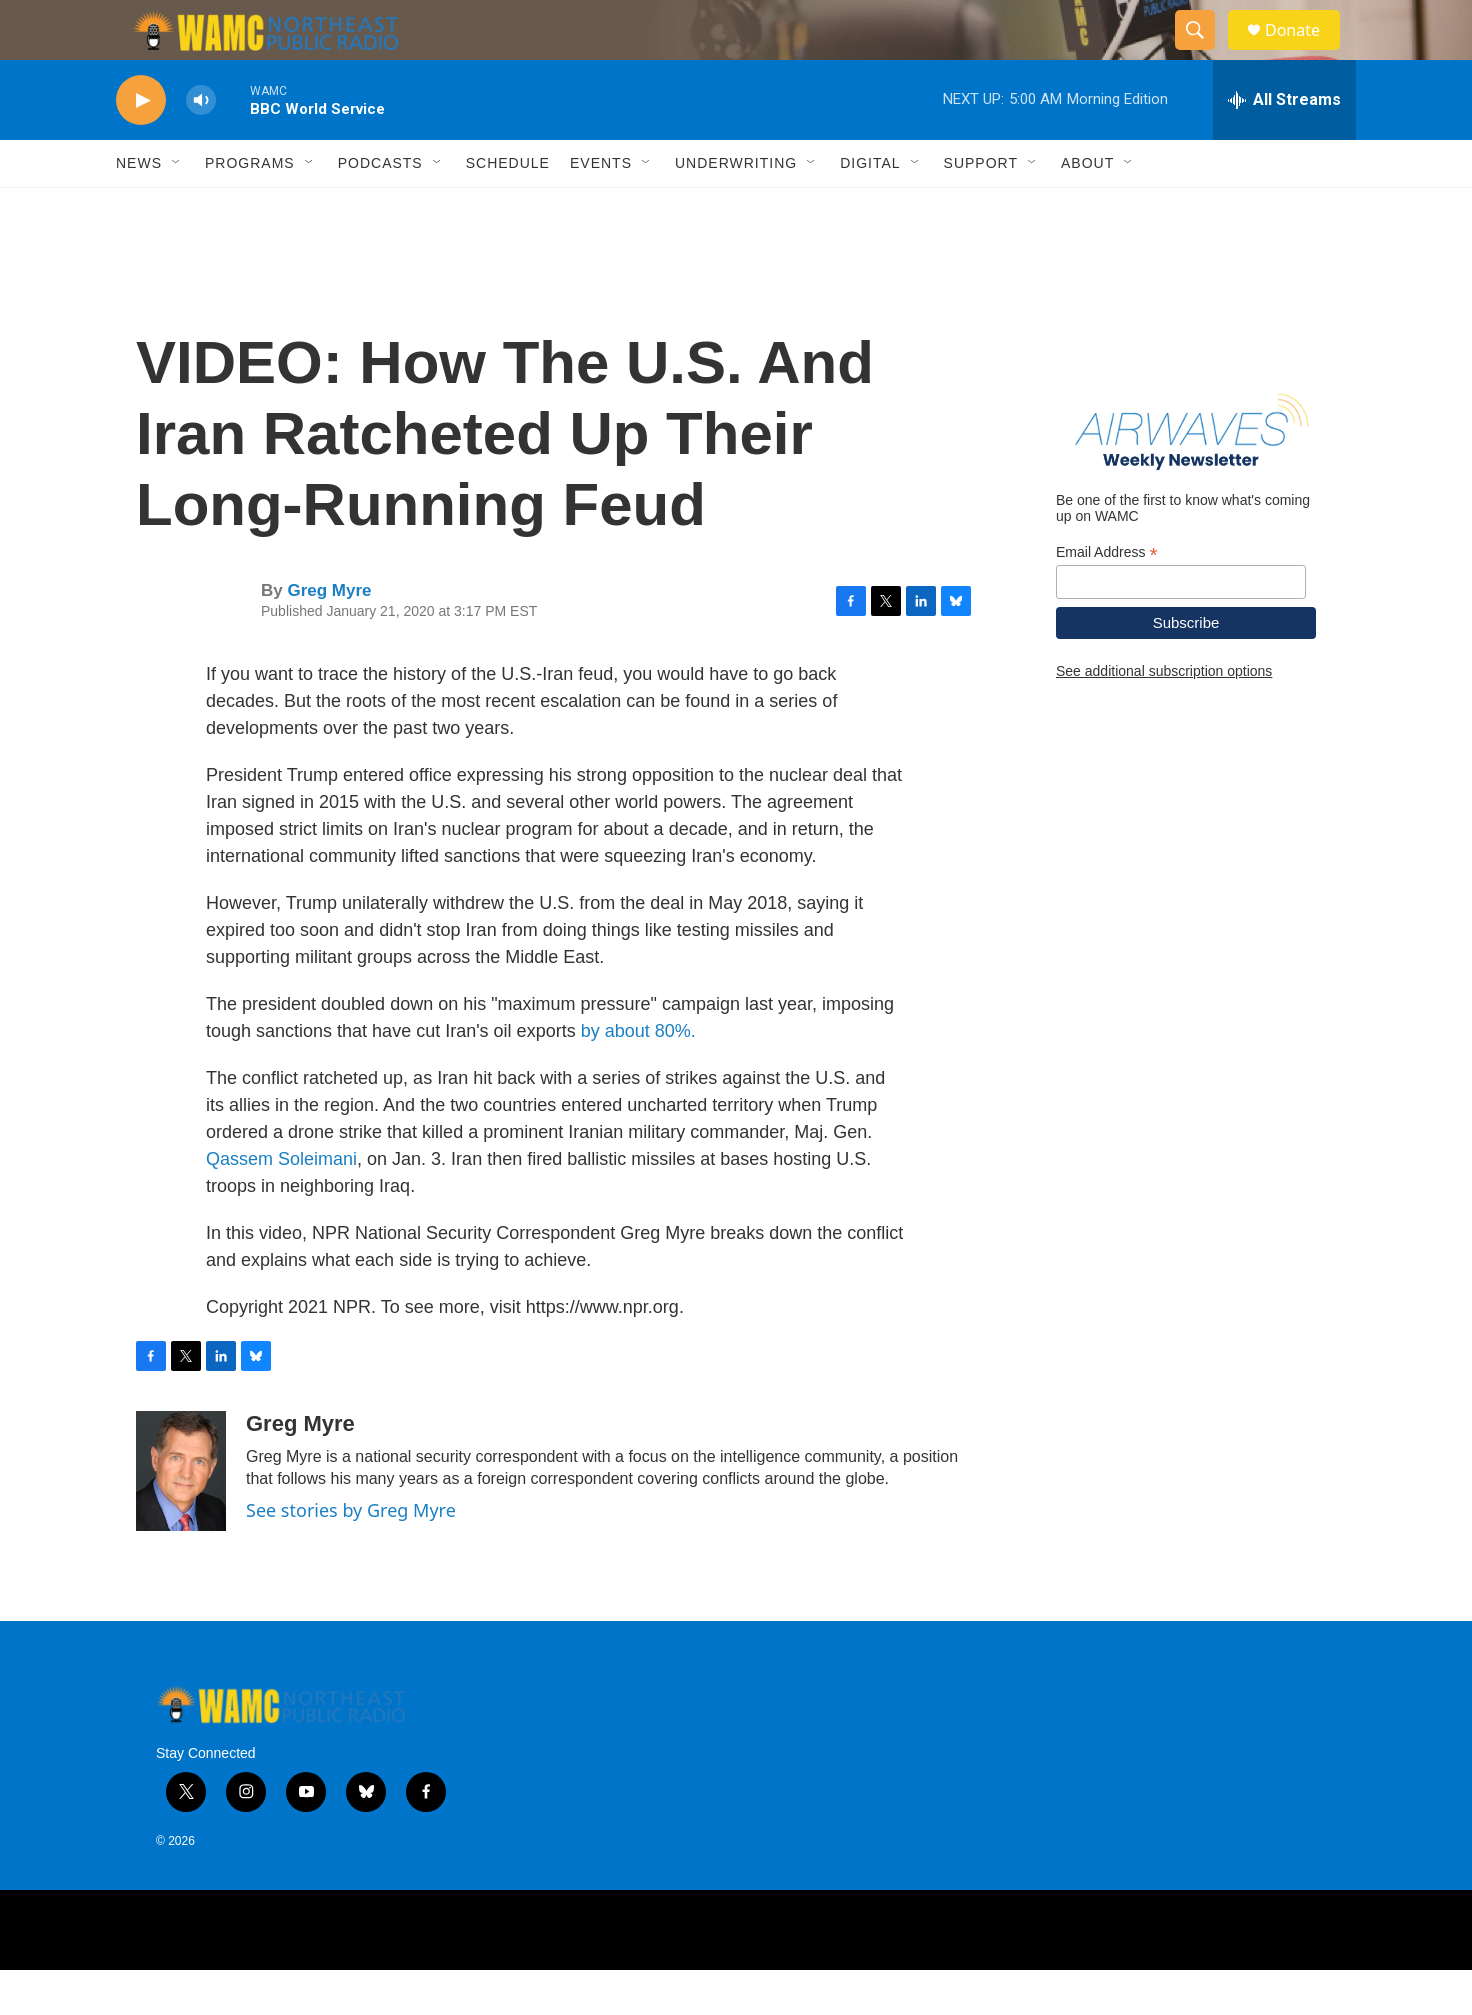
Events (601, 208)
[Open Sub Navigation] (177, 208)
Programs (250, 208)
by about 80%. (638, 1076)
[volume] (201, 145)
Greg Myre (329, 635)
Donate (1305, 52)
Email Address (1107, 597)
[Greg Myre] (181, 1516)
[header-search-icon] (1204, 53)
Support (981, 208)
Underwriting (736, 208)
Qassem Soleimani (281, 1204)
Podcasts (380, 208)
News (139, 208)
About (1087, 208)
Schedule (508, 208)
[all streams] (1284, 145)
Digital (870, 208)
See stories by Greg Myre (351, 1555)
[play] (141, 145)
